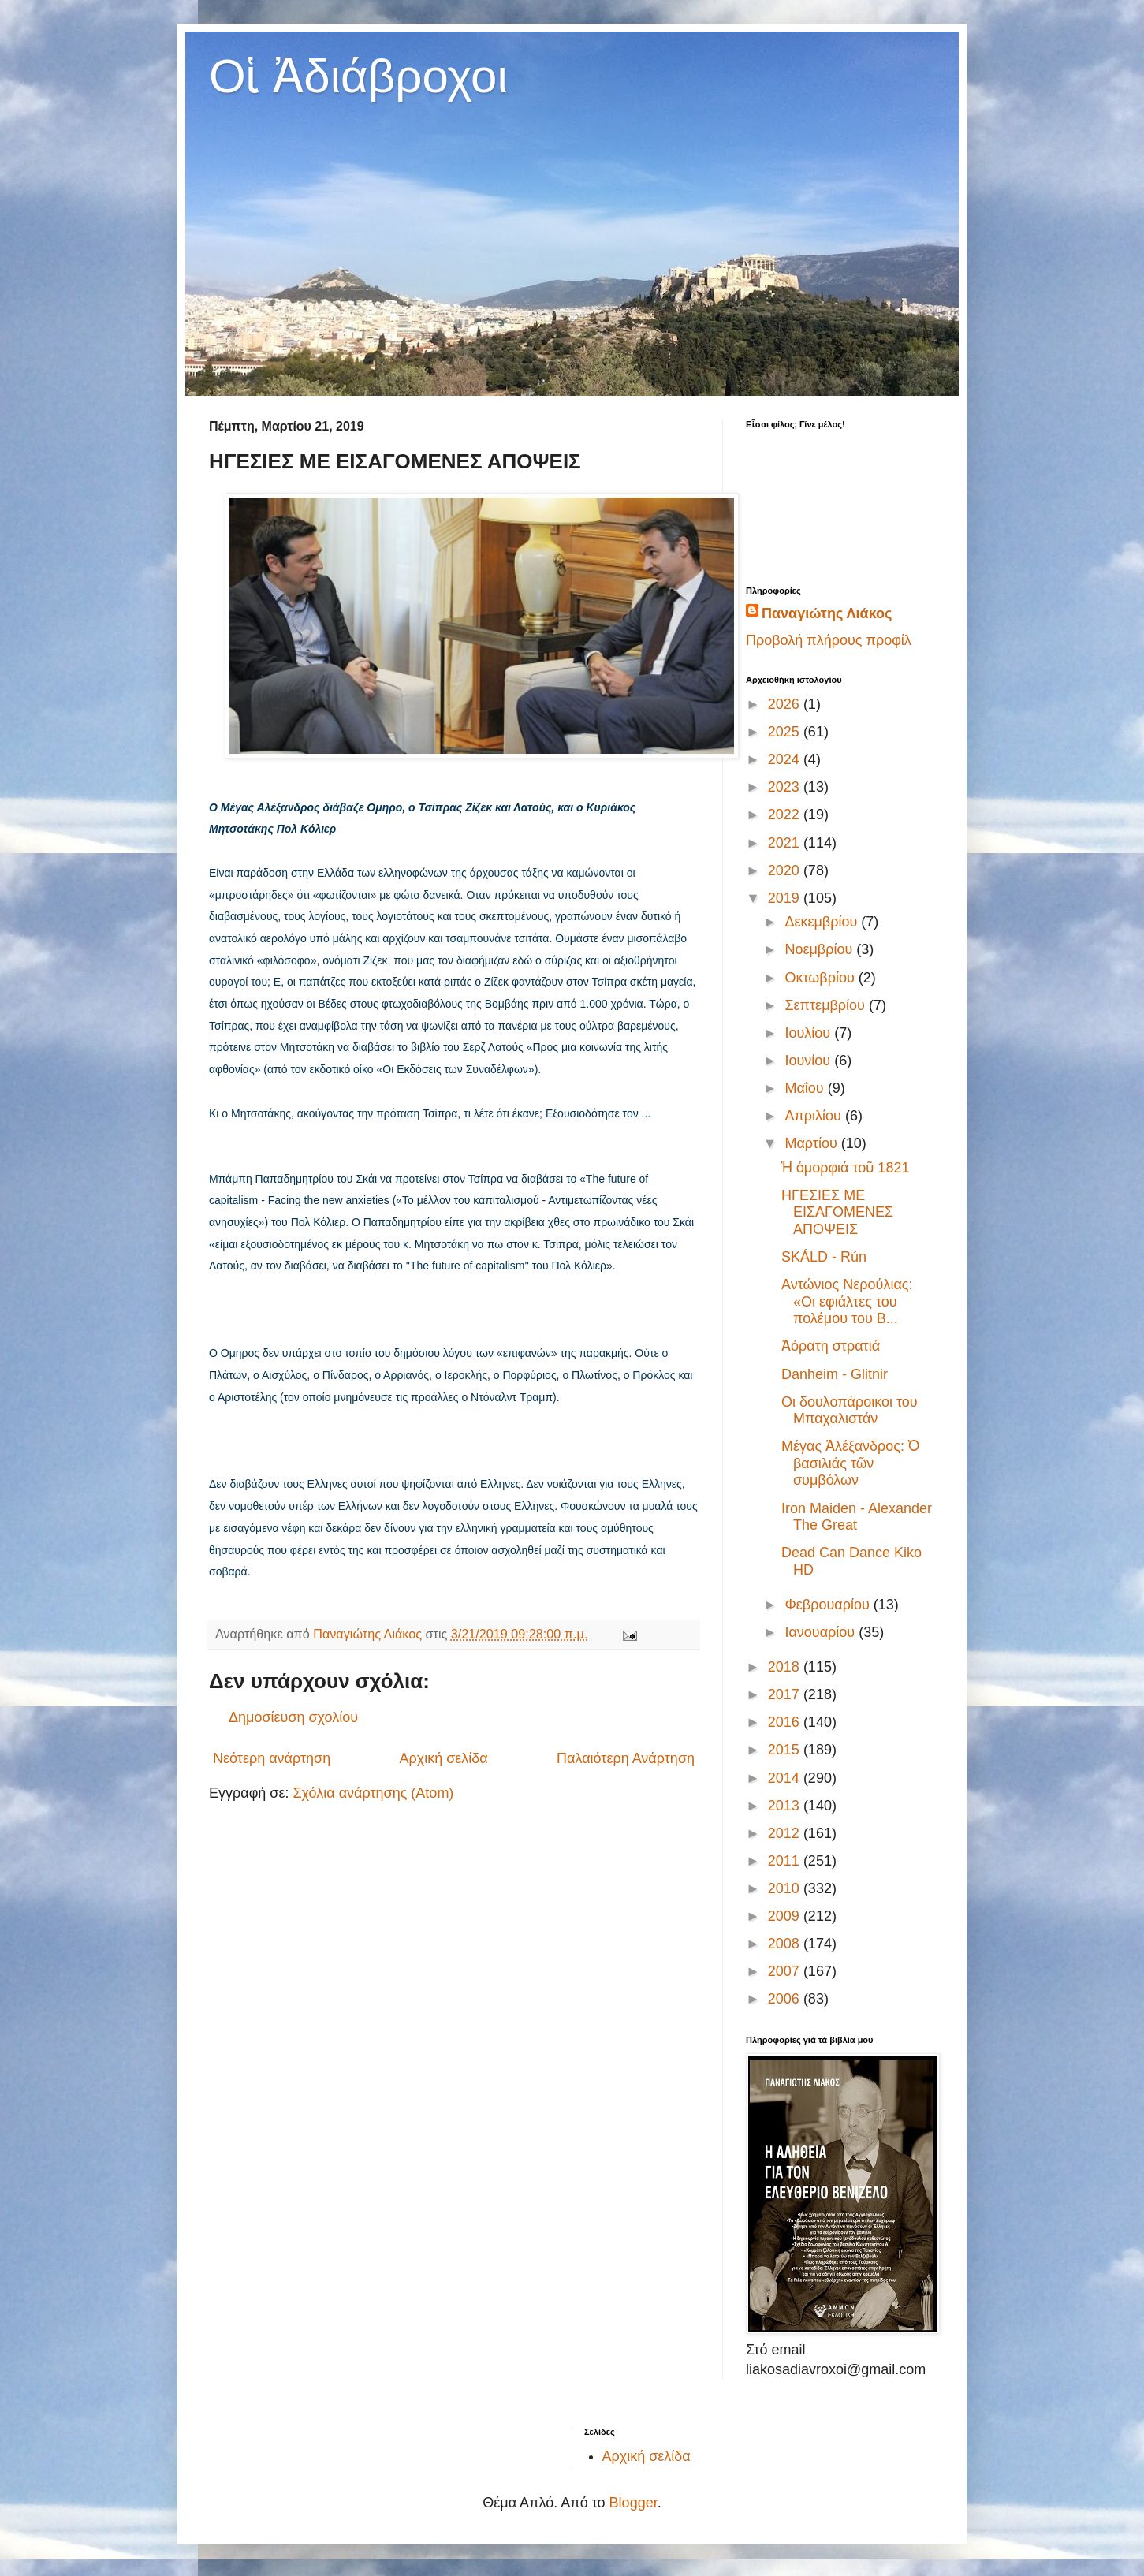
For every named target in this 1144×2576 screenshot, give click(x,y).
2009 (785, 1916)
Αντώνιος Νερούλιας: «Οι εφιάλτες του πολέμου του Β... (846, 1301)
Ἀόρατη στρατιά (830, 1346)
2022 (785, 814)
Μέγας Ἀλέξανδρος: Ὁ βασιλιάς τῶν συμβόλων (850, 1463)
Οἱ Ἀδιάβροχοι (358, 76)
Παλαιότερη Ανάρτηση (626, 1758)
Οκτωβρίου (821, 978)
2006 (785, 1999)
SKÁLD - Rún (823, 1257)
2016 (785, 1722)
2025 (785, 732)
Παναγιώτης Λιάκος (827, 613)
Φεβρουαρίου (828, 1604)
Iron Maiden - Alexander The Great (856, 1517)
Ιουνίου (809, 1060)
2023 (785, 787)
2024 (785, 759)
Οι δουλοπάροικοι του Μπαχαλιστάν (849, 1410)
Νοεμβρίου (820, 949)
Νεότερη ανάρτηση (271, 1758)
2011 (785, 1861)
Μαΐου (805, 1088)
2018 (785, 1667)
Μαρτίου (812, 1143)
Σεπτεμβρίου (826, 1005)
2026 (785, 704)
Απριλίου (814, 1116)
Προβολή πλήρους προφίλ (828, 640)
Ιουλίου (809, 1033)
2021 (785, 843)
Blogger (633, 2503)
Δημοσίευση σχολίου (293, 1717)
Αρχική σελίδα (443, 1758)
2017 (785, 1694)
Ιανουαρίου (821, 1632)
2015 (785, 1750)
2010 (785, 1888)
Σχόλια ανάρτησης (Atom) (373, 1793)
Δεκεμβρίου (822, 922)
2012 (785, 1833)
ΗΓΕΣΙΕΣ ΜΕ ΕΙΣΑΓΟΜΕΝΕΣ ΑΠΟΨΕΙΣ (837, 1212)
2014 (785, 1778)
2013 (785, 1806)
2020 (785, 870)
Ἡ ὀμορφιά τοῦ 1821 (845, 1168)
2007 (785, 1971)
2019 (785, 898)
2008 (785, 1944)
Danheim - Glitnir (834, 1374)
